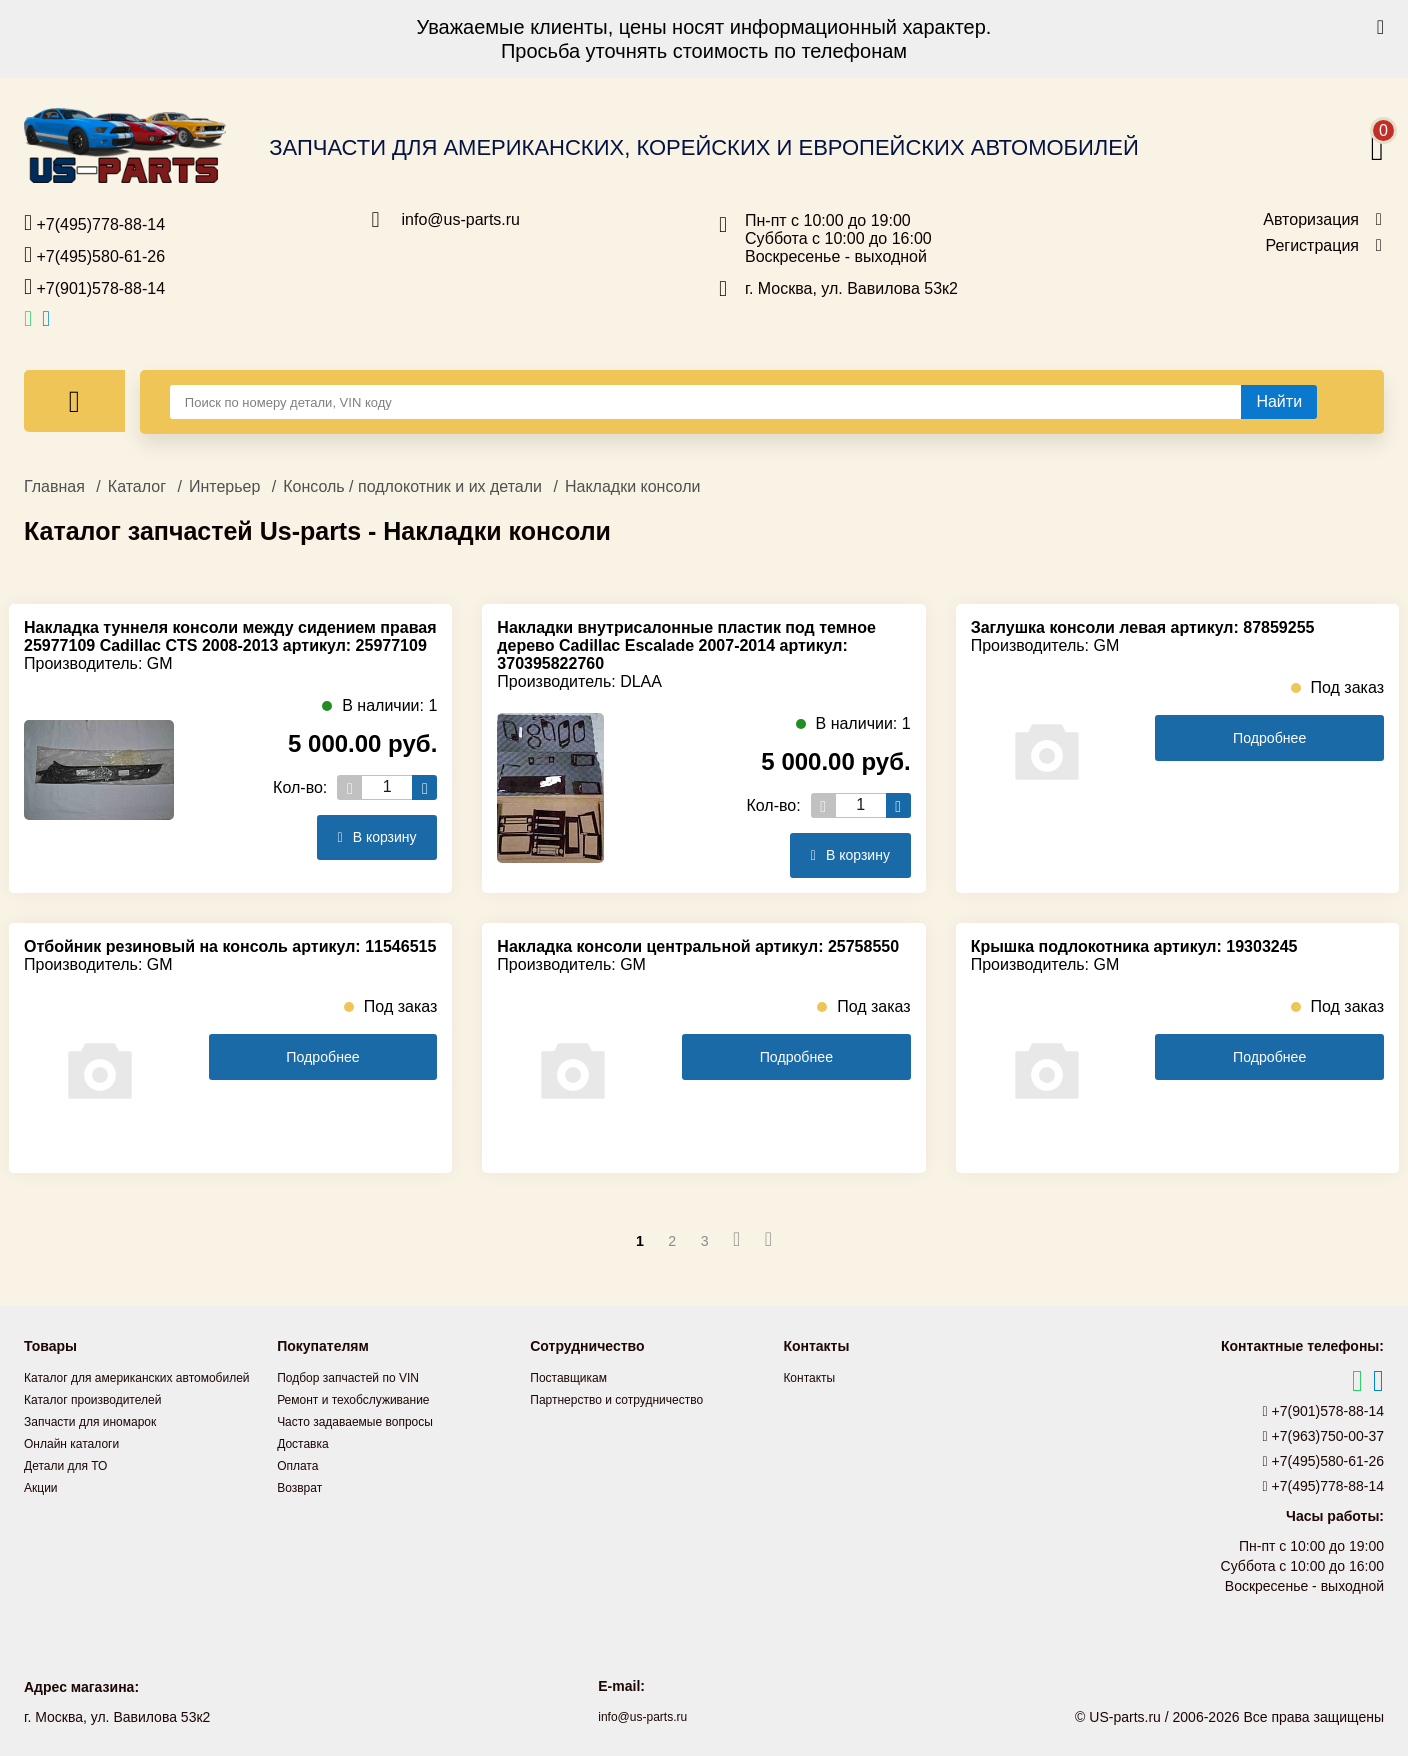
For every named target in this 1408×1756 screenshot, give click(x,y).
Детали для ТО (72, 1487)
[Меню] (74, 401)
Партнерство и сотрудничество (631, 1399)
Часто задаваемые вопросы (368, 1421)
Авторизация (1311, 220)
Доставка (307, 1443)
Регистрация (1312, 246)
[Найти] (1279, 402)
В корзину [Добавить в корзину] (367, 837)
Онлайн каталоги (79, 1465)
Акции (43, 1509)
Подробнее (1269, 738)
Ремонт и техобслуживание (366, 1399)
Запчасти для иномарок (101, 1443)
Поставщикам (575, 1377)
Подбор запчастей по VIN (359, 1377)
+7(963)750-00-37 (1324, 1436)
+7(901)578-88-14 (94, 287)
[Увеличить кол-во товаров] (424, 787)
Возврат (303, 1487)
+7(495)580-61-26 (94, 255)
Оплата (301, 1465)
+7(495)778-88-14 (94, 223)
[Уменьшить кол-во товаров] (349, 787)
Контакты (813, 1377)
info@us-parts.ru (461, 220)
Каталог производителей (104, 1421)
